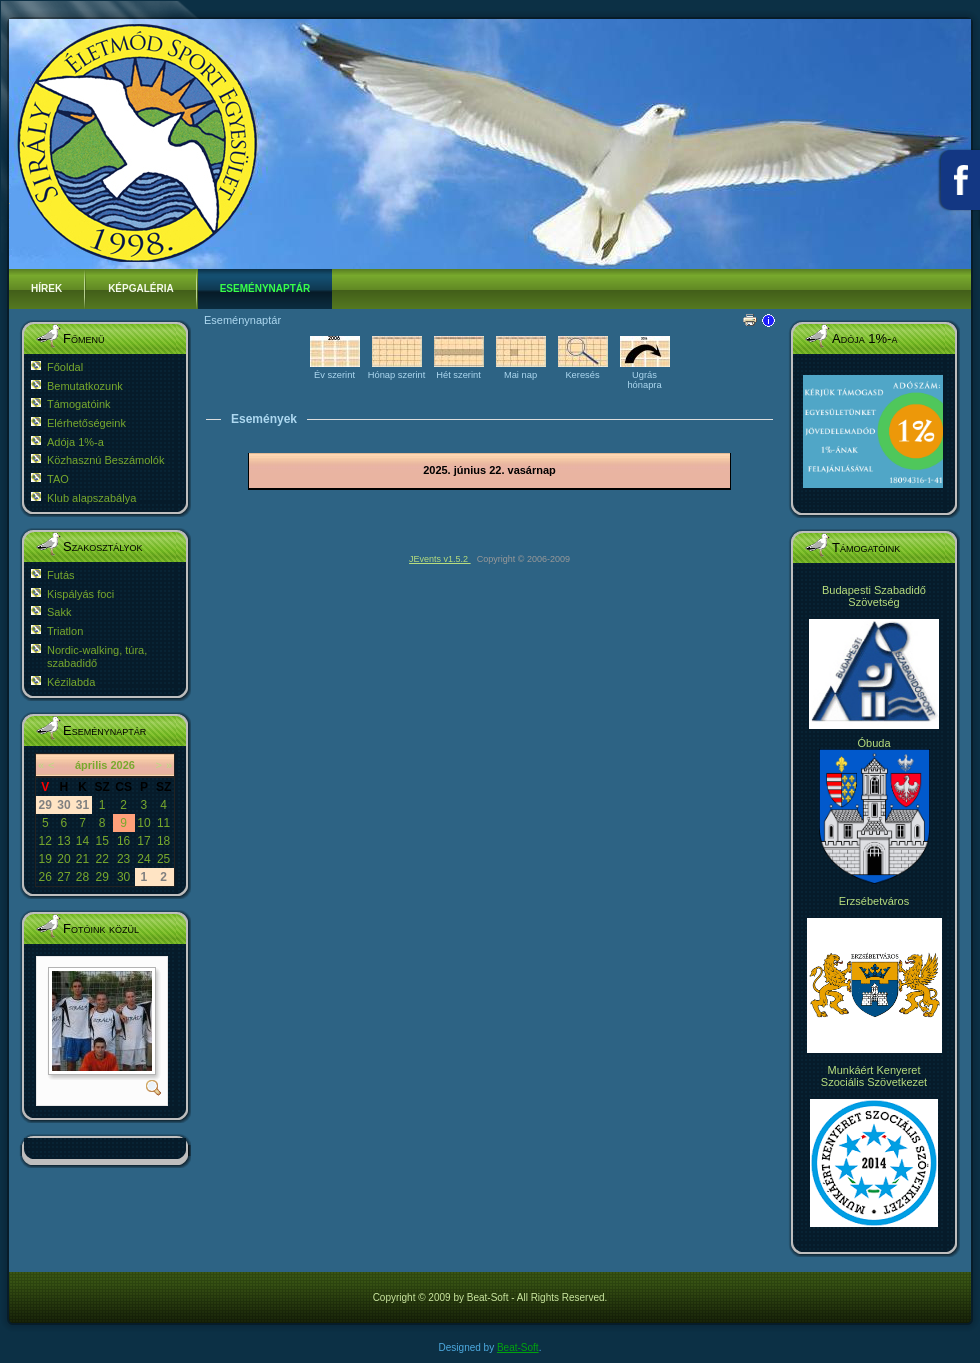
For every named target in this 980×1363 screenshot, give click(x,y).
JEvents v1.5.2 (440, 559)
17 (143, 841)
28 (82, 877)
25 (163, 859)
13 (63, 841)
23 (123, 859)
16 (123, 841)
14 (82, 841)
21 (82, 859)
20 (63, 859)
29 (101, 877)
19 (45, 859)
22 (101, 859)
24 (143, 859)
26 (45, 877)
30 (123, 877)
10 (143, 823)
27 (63, 877)
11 (163, 823)
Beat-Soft (518, 1347)
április (91, 765)
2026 (122, 765)
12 (45, 841)
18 (163, 841)
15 (101, 841)
